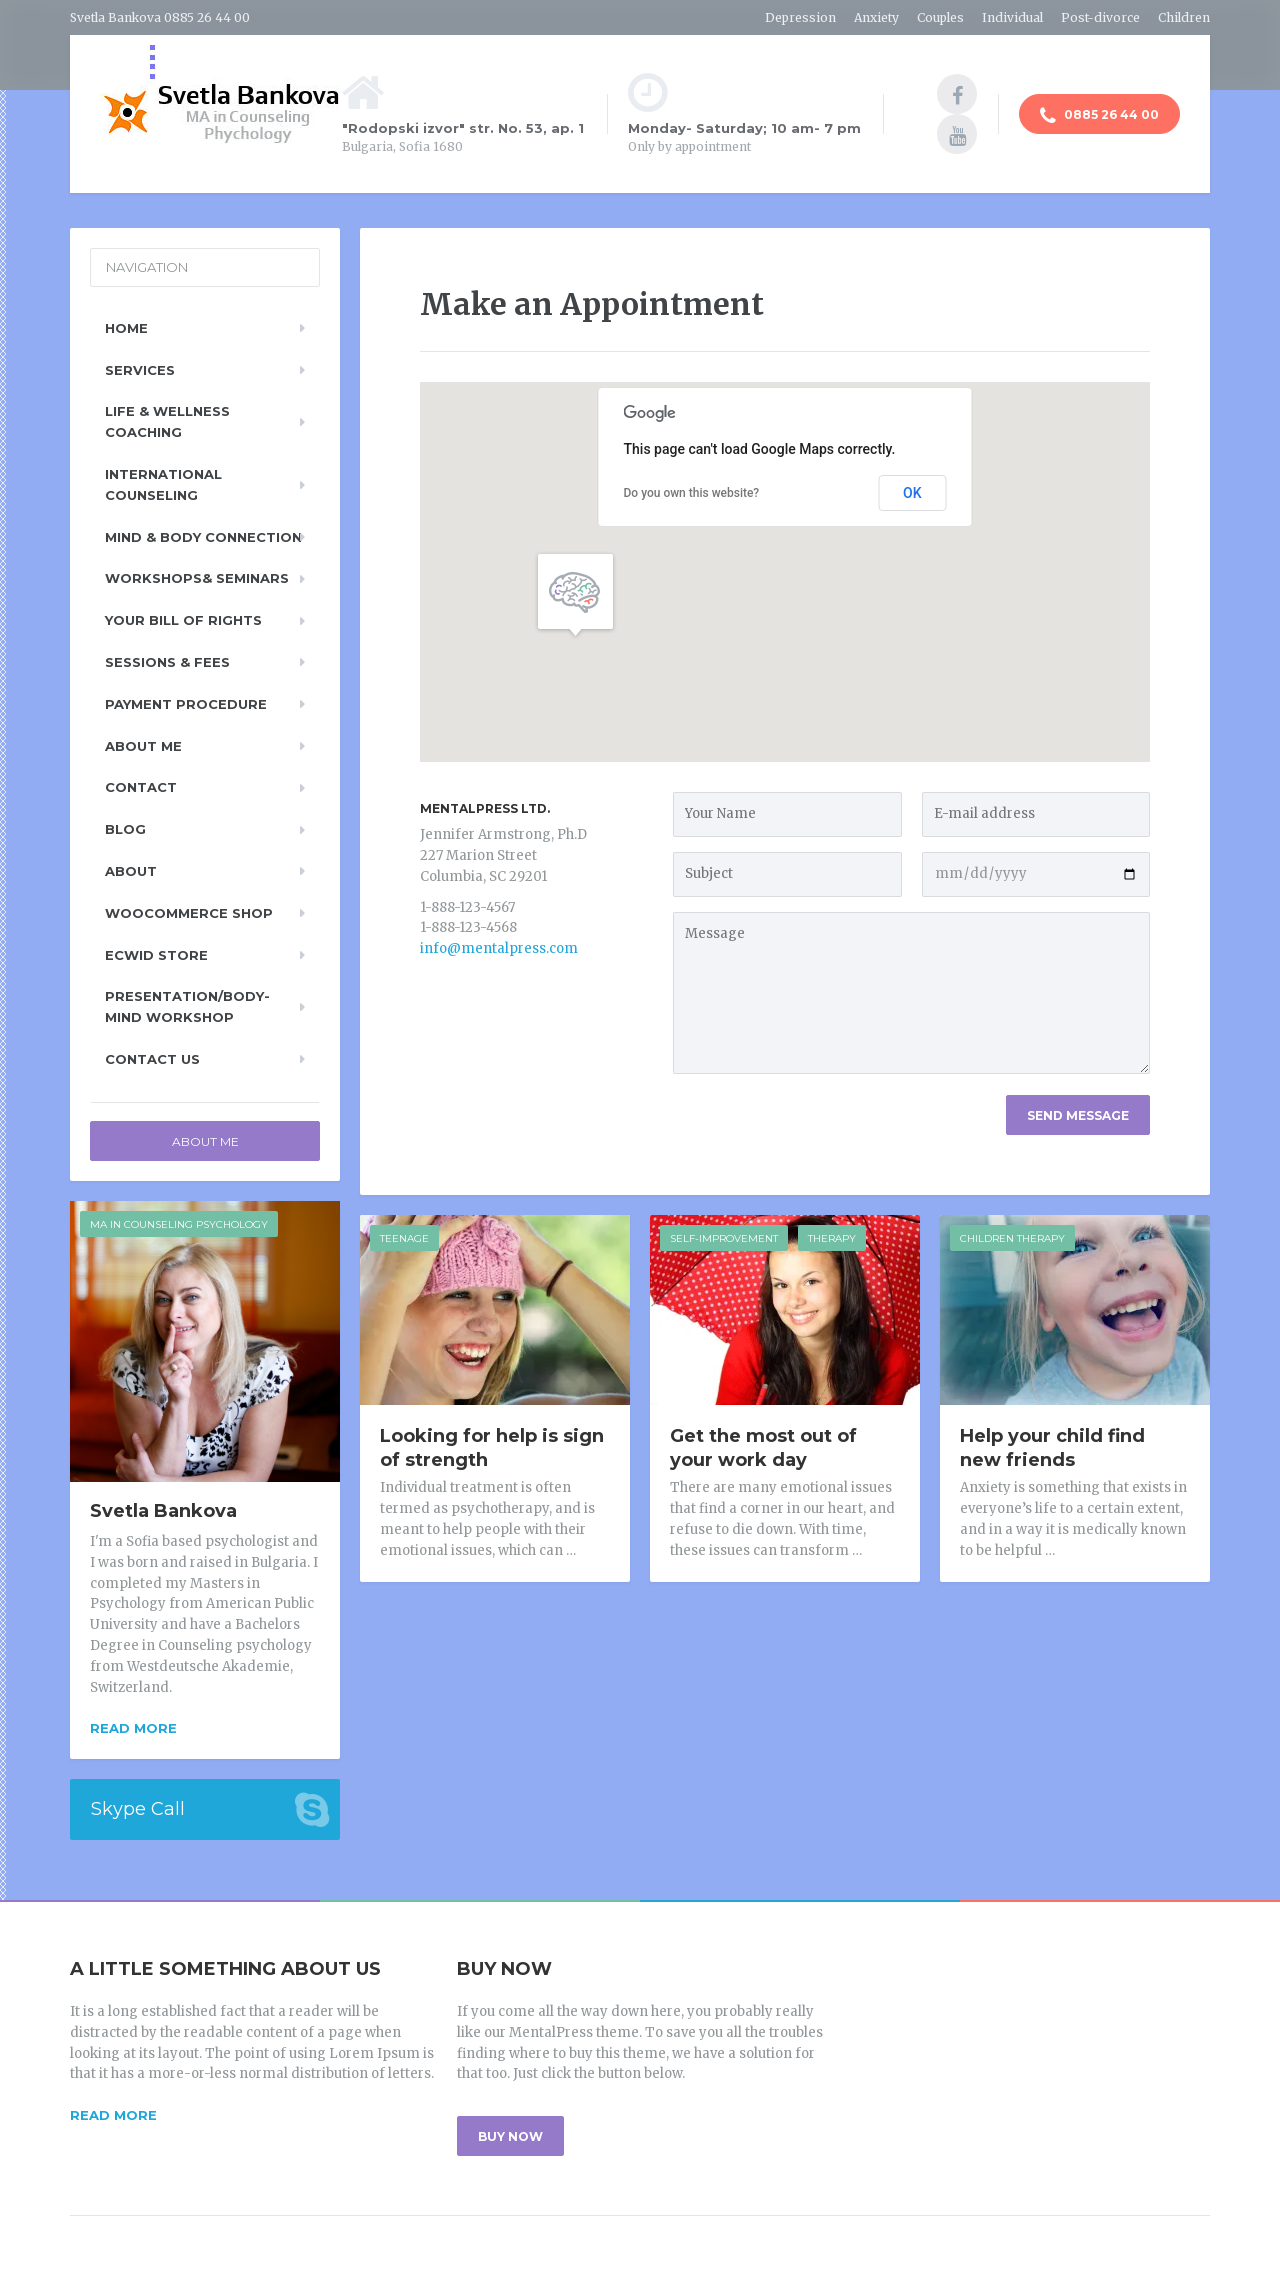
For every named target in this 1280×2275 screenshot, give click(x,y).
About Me (143, 746)
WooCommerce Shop (189, 913)
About (131, 871)
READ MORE (113, 2115)
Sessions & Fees (167, 662)
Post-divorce (1100, 17)
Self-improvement (724, 1238)
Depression (800, 17)
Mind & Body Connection (203, 537)
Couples (940, 17)
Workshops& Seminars (197, 578)
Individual (1012, 17)
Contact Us (152, 1059)
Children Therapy (1012, 1238)
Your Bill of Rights (183, 620)
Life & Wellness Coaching (167, 421)
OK (912, 493)
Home (126, 328)
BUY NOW (510, 2136)
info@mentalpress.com (499, 948)
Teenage (404, 1238)
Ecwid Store (156, 955)
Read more (133, 1728)
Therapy (832, 1238)
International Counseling (163, 484)
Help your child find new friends (1052, 1448)
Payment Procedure (186, 704)
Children (1184, 17)
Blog (125, 829)
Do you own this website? (692, 493)
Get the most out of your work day (763, 1448)
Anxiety (876, 17)
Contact (141, 787)
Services (140, 370)
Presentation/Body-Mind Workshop (187, 1006)
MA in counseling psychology (179, 1224)
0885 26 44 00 (1099, 116)
